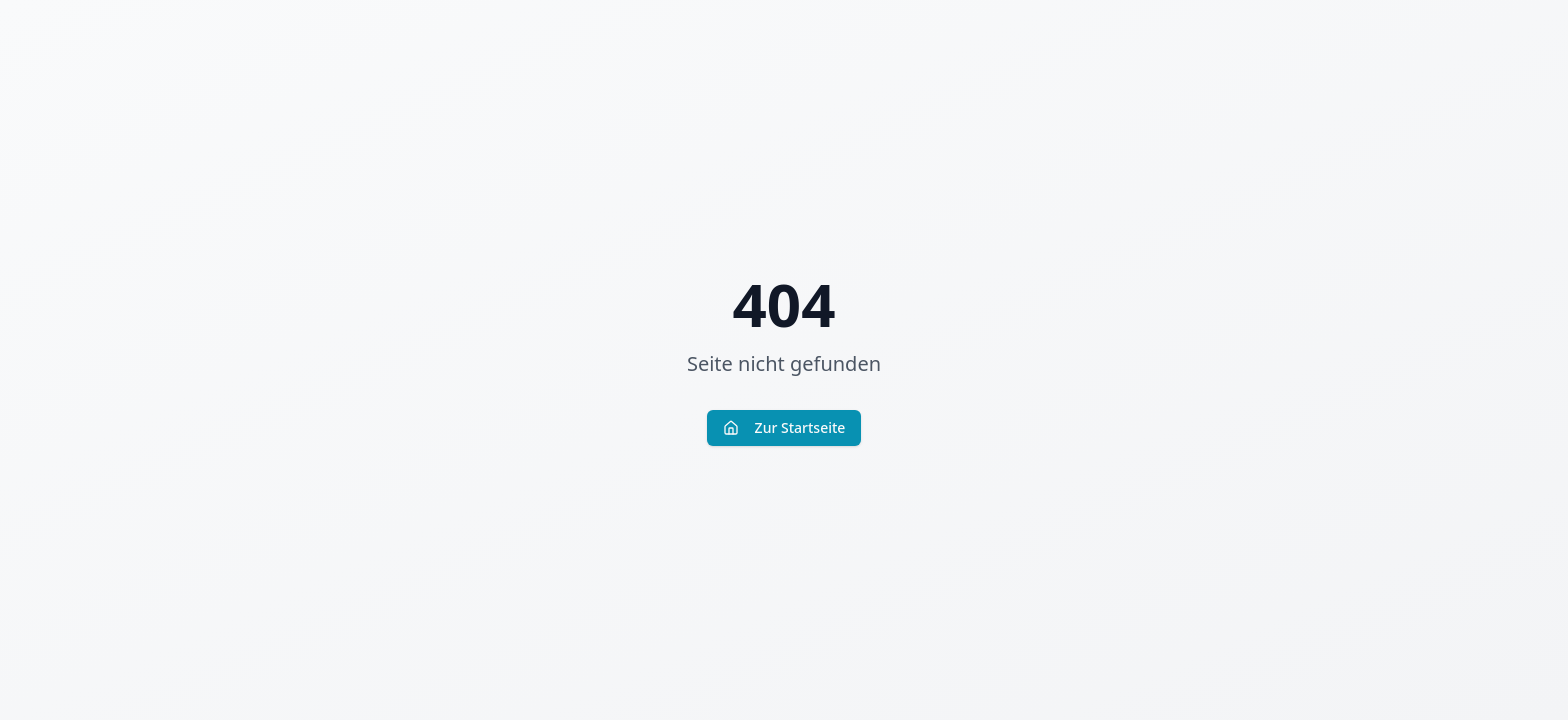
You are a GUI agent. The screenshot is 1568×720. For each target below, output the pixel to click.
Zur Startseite (784, 427)
